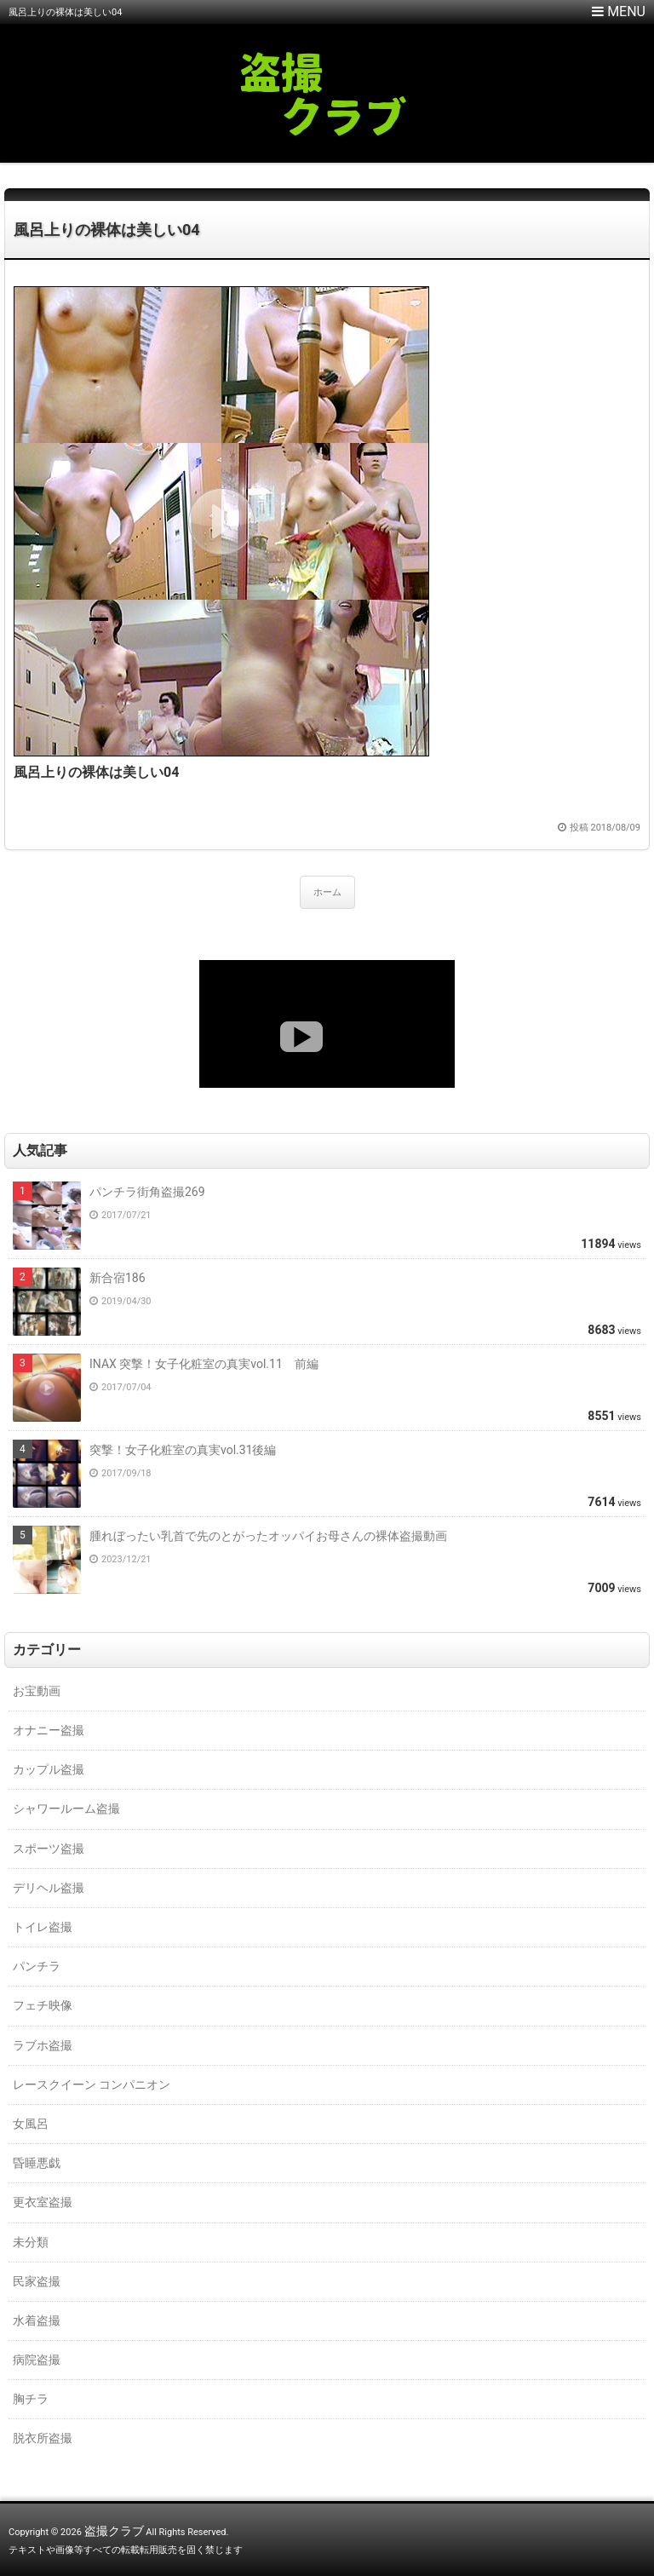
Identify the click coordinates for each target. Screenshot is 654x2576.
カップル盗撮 (48, 1769)
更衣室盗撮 (42, 2202)
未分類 (31, 2242)
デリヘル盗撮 (48, 1888)
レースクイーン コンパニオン (91, 2084)
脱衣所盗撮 (42, 2438)
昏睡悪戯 (36, 2163)
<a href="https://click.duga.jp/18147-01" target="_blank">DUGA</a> (327, 1024)
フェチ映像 (42, 2005)
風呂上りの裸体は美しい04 (107, 230)
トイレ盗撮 (42, 1927)
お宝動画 (36, 1691)
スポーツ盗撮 (48, 1848)
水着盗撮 (36, 2320)
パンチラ (36, 1966)
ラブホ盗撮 (42, 2045)
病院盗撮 (36, 2359)
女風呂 (31, 2123)
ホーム (327, 892)
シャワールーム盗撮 (66, 1808)
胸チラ (31, 2399)
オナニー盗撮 (48, 1730)
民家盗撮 (36, 2281)
